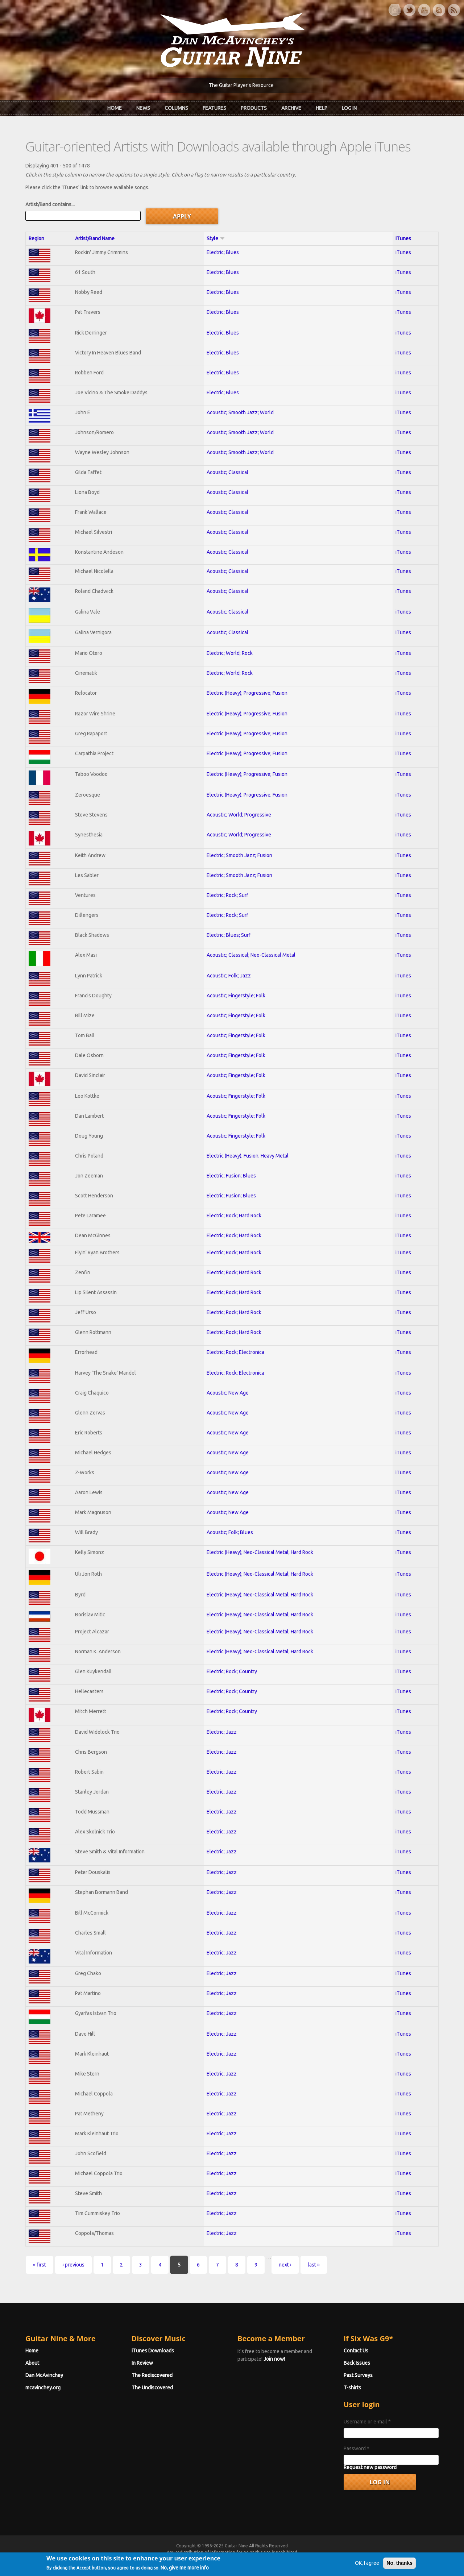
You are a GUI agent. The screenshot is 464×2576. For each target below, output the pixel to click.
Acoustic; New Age (228, 1393)
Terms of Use (270, 2558)
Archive (291, 108)
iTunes (403, 238)
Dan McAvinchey (44, 2375)
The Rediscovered (152, 2375)
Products (254, 108)
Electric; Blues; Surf (228, 935)
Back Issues (357, 2363)
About (32, 2363)
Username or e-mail (367, 2422)
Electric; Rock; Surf (227, 895)
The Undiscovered (152, 2387)
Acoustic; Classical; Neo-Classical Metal (251, 955)
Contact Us (356, 2350)
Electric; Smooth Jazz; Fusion (239, 855)
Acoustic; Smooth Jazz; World (240, 412)
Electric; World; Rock (230, 653)
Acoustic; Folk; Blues (230, 1532)
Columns (176, 108)
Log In (349, 108)
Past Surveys (358, 2375)
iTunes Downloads (153, 2350)
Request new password (370, 2467)
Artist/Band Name (95, 238)
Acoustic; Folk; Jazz (229, 976)
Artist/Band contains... (50, 204)
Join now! (274, 2359)
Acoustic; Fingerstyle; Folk (236, 995)
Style (216, 238)
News (143, 108)
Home (114, 108)
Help (321, 108)
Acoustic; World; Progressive (239, 815)
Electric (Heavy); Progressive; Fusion (247, 693)
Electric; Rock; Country (232, 1671)
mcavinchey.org (43, 2387)
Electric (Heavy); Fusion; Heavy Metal (248, 1156)
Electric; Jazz (222, 1732)
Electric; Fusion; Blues (231, 1176)
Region (36, 238)
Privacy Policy (319, 2558)
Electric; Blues (223, 252)
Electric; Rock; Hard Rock (234, 1215)
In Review (142, 2363)
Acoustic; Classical (227, 472)
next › (285, 2265)
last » (314, 2265)
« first (39, 2265)
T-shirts (352, 2387)
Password (356, 2448)
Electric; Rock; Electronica (235, 1352)
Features (214, 108)
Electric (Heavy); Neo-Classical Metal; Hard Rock (260, 1552)
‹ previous (73, 2265)
